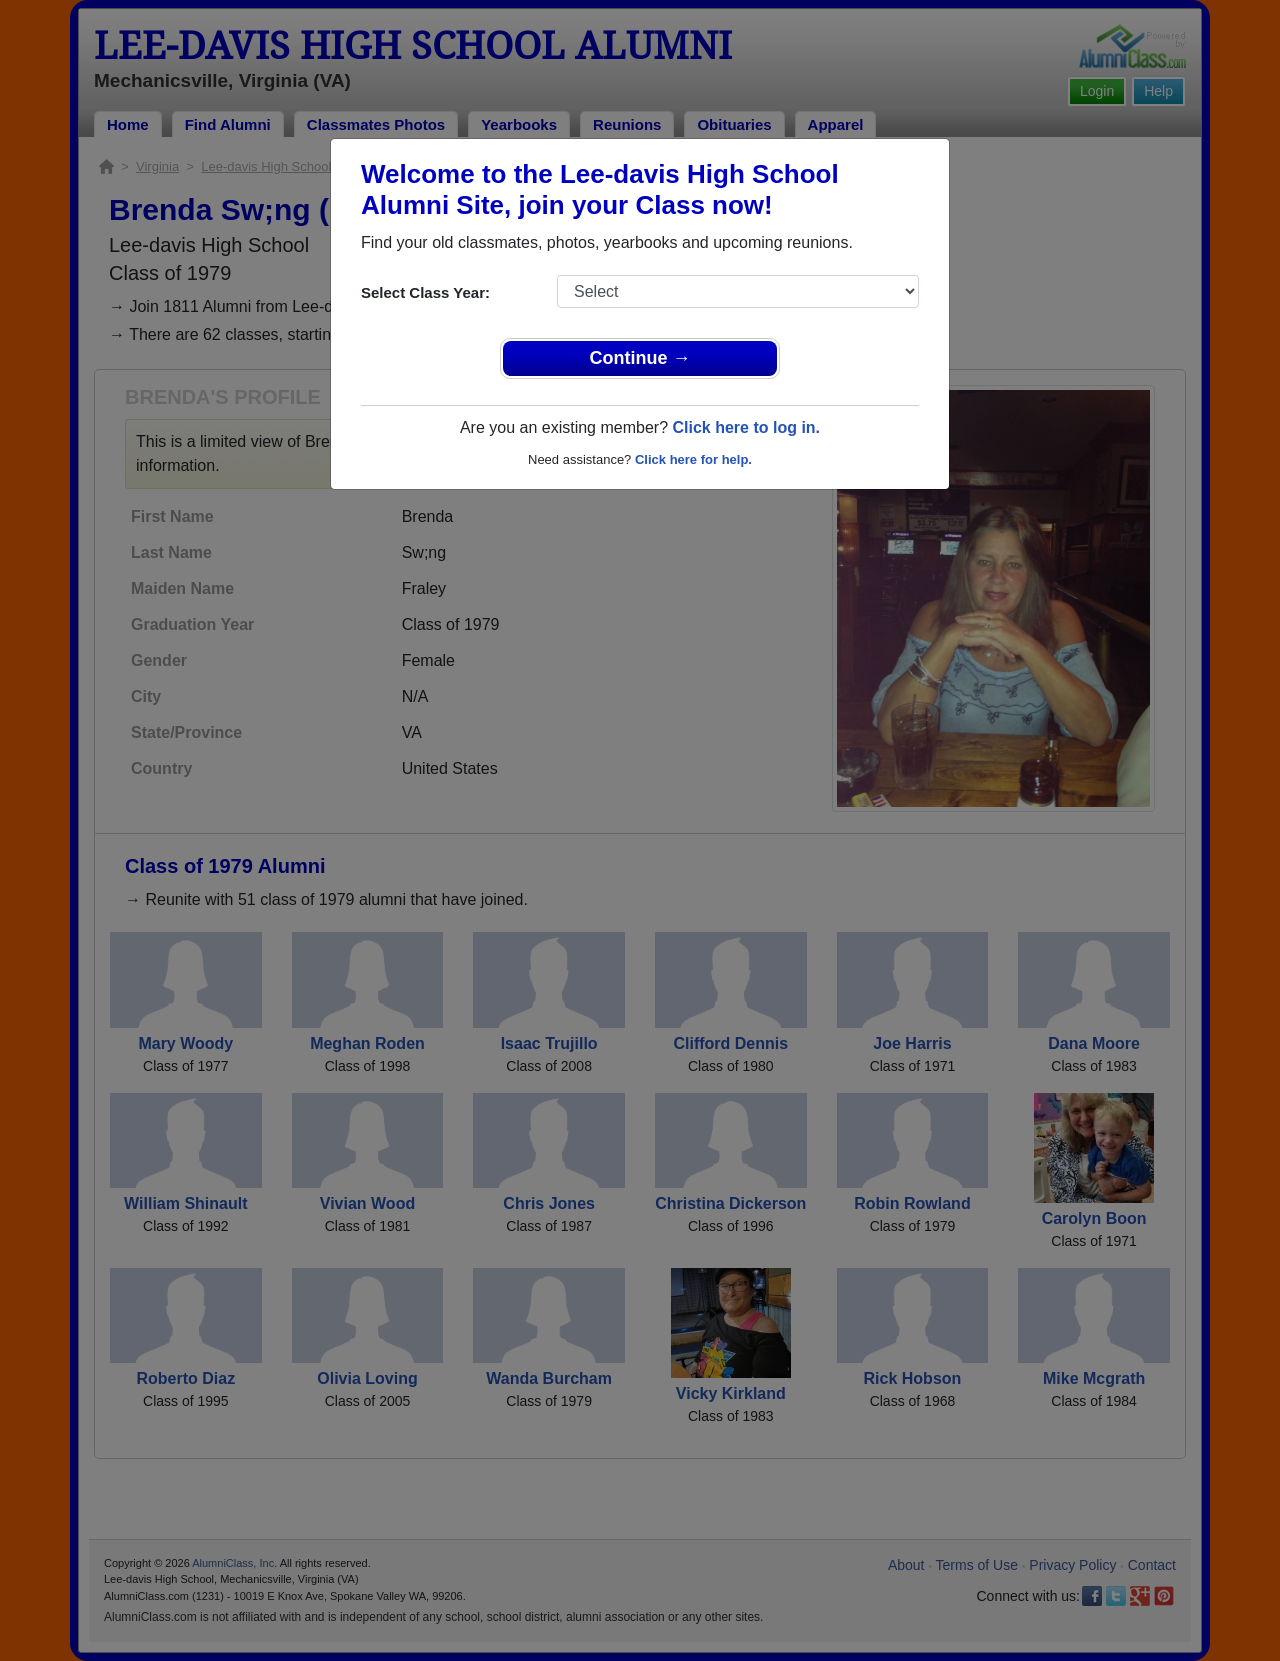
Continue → (640, 358)
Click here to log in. (746, 427)
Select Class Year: (425, 292)
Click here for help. (693, 459)
